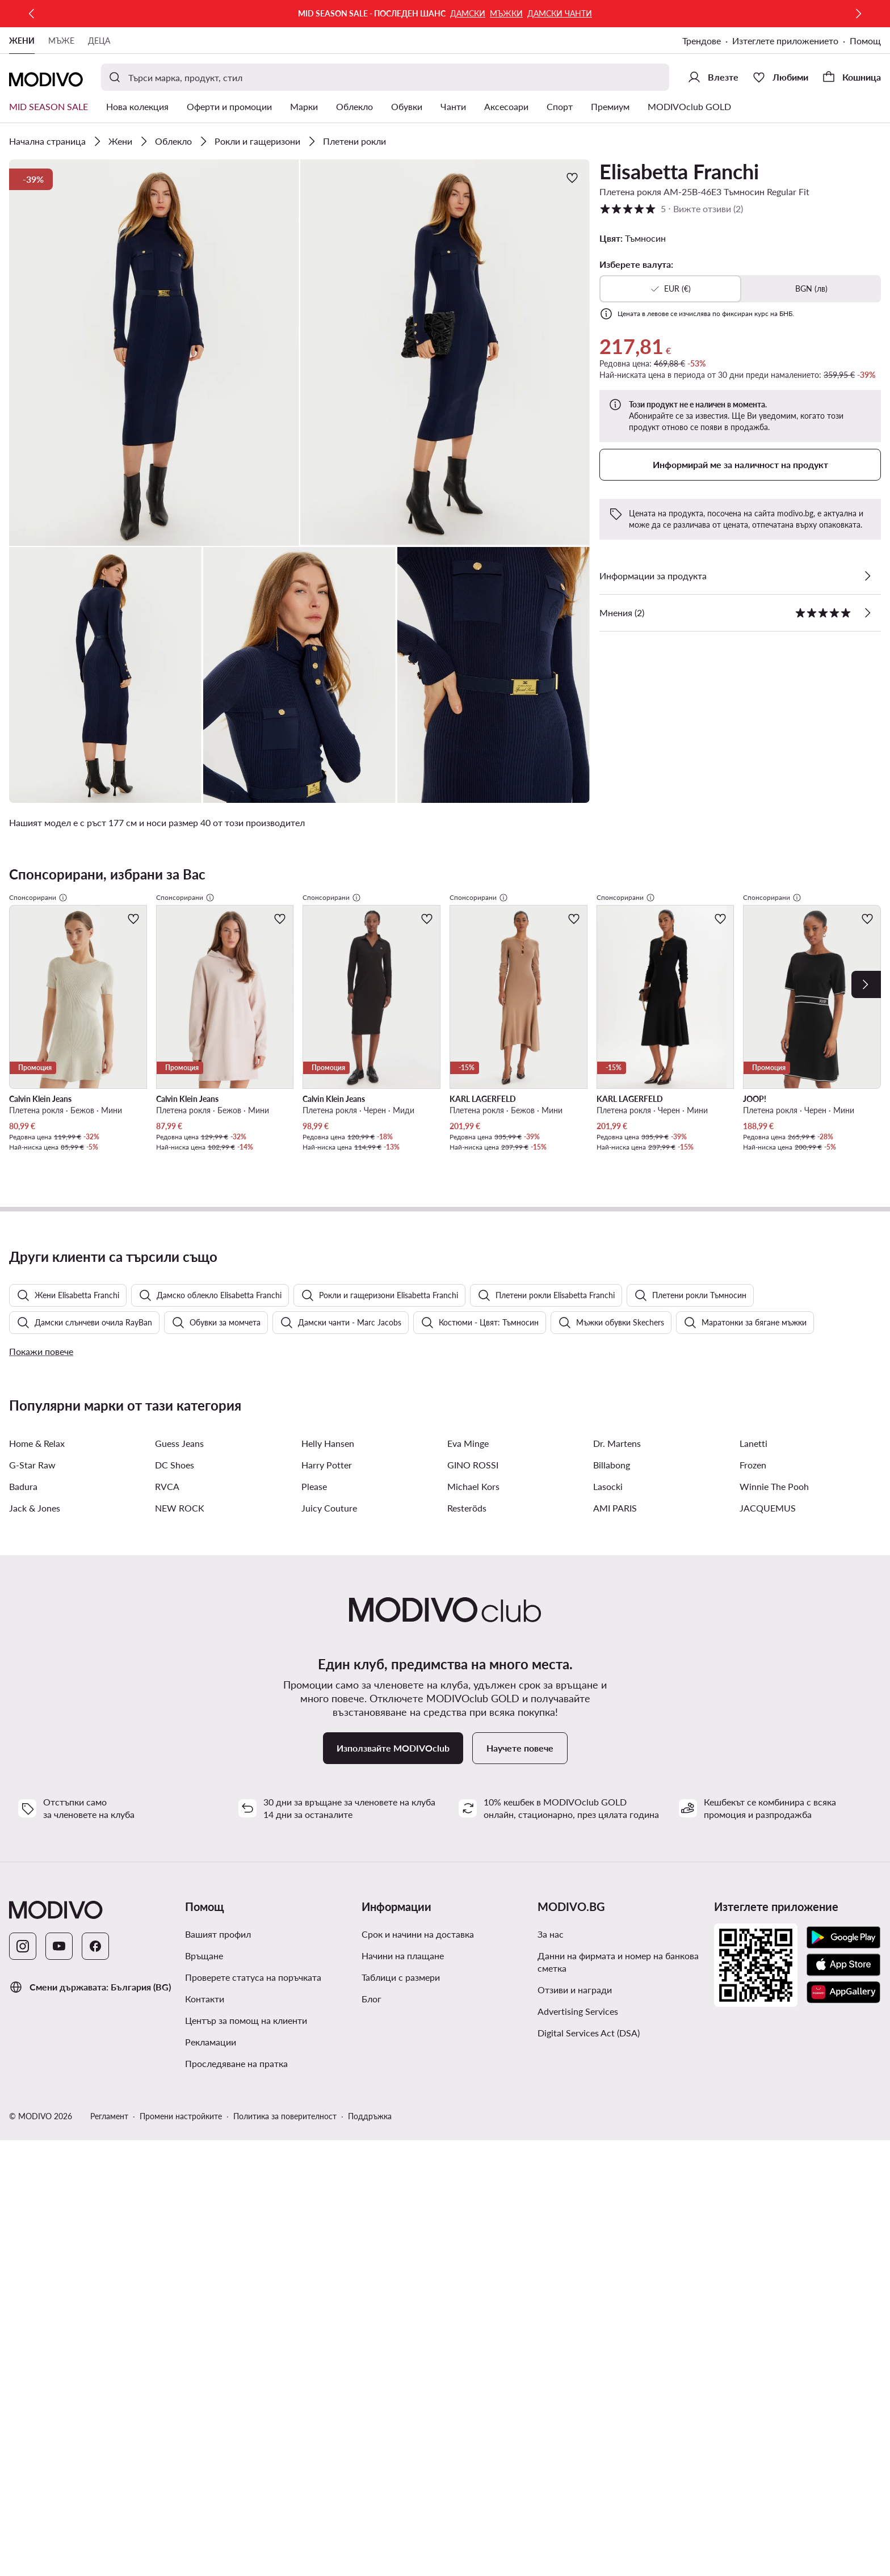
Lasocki (608, 1522)
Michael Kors (473, 1522)
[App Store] (843, 2001)
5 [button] (671, 209)
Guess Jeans (179, 1479)
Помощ (865, 40)
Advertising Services (578, 2047)
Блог (371, 2035)
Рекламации (210, 2078)
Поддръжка (370, 2152)
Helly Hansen (327, 1479)
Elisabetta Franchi (679, 171)
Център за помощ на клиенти (246, 2056)
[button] (154, 352)
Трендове (701, 40)
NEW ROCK (179, 1544)
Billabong (611, 1501)
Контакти (204, 2035)
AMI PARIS (615, 1544)
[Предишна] (31, 13)
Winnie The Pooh (774, 1522)
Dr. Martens (617, 1479)
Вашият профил (218, 1970)
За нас (551, 1970)
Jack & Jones (34, 1544)
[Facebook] (95, 1982)
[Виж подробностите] (867, 576)
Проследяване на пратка (236, 2099)
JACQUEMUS (768, 1544)
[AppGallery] (843, 2028)
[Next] (866, 984)
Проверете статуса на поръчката (253, 2013)
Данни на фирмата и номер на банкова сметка (618, 1998)
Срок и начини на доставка (418, 1970)
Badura (23, 1522)
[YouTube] (59, 1982)
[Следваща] (858, 13)
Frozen (753, 1501)
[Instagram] (22, 1982)
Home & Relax (37, 1479)
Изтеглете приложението (785, 40)
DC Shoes (174, 1501)
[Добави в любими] (572, 177)
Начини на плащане (403, 1991)
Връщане (204, 1991)
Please (314, 1522)
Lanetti (753, 1479)
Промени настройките (181, 2152)
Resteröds (466, 1544)
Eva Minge (468, 1479)
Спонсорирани (38, 897)
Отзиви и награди (575, 2026)
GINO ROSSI (472, 1501)
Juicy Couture (329, 1544)
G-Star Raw (32, 1501)
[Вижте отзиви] (867, 612)
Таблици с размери (401, 2013)
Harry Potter (326, 1501)
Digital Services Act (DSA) (589, 2069)
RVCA (167, 1522)
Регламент (109, 2152)
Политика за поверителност (285, 2152)
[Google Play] (843, 1974)
